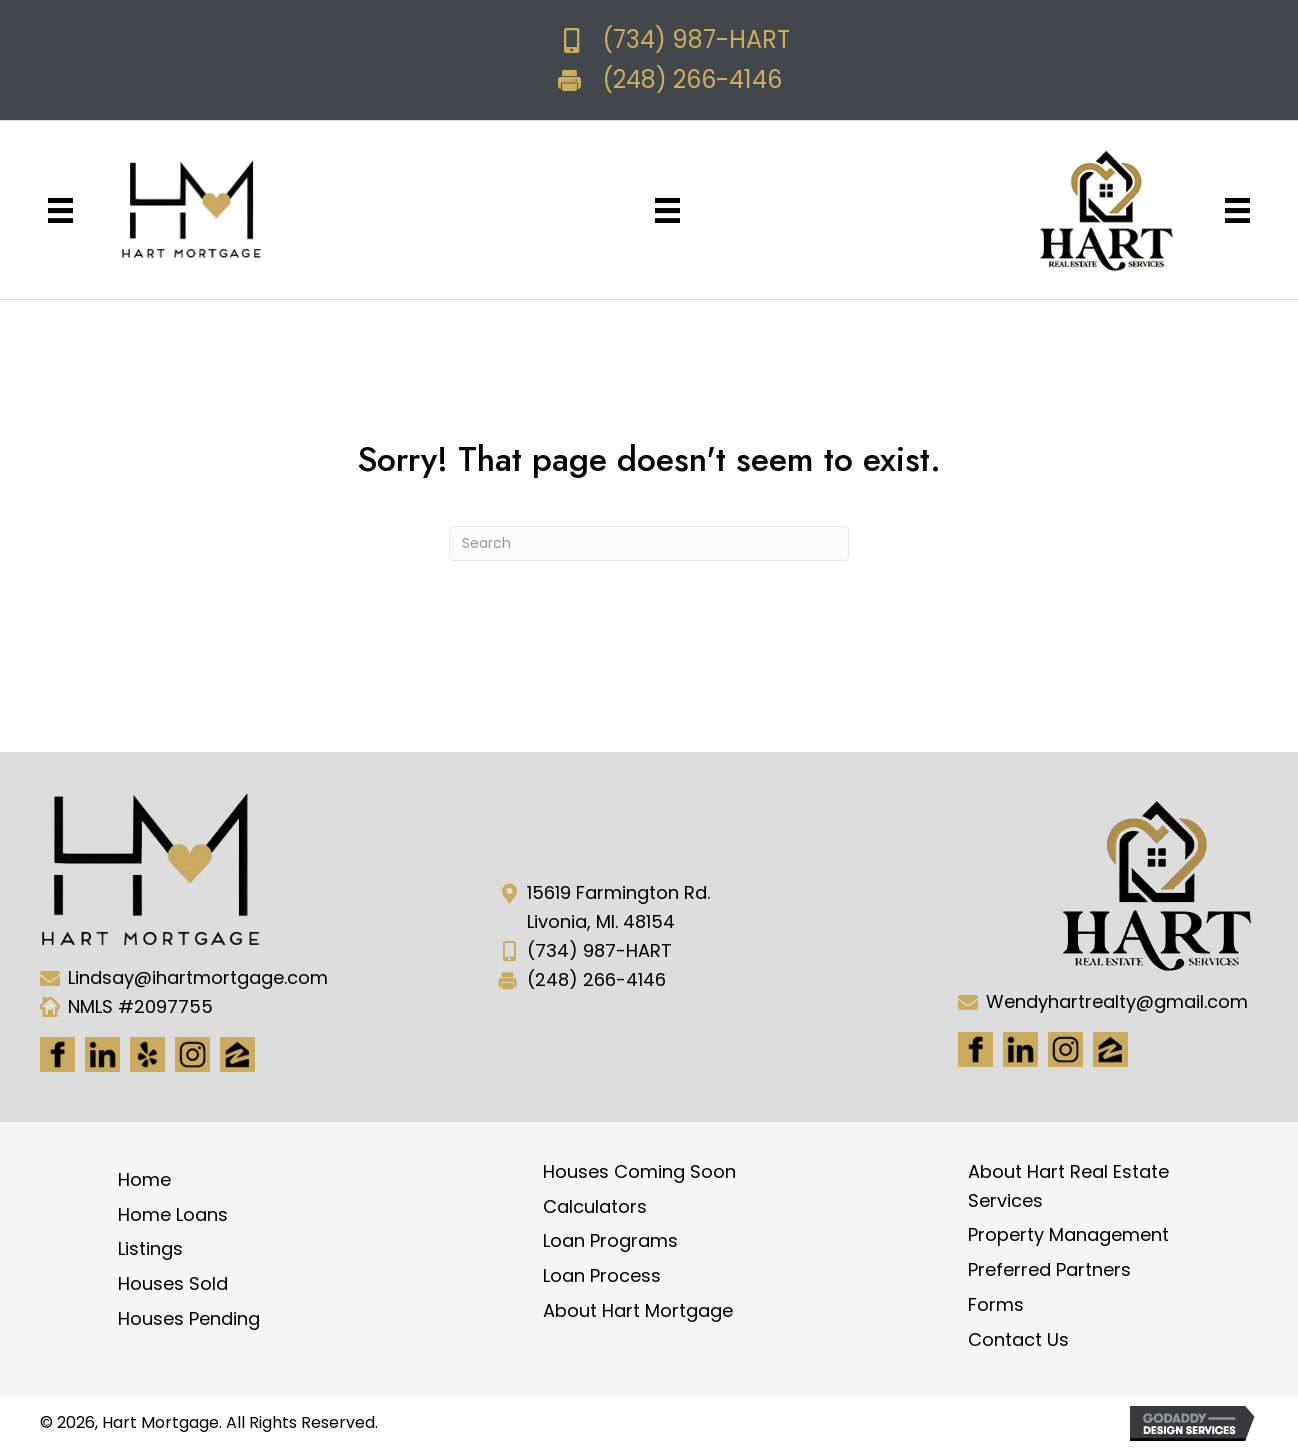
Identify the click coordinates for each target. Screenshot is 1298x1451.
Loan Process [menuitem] (602, 1275)
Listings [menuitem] (150, 1248)
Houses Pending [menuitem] (189, 1318)
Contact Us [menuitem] (1018, 1339)
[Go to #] (1065, 1049)
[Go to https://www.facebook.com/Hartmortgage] (57, 1054)
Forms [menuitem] (996, 1304)
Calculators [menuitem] (595, 1206)
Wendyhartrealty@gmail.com (1117, 1001)
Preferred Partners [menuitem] (1049, 1269)
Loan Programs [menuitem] (610, 1240)
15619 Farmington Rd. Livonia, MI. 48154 (618, 907)
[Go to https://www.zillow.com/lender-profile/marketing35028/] (237, 1054)
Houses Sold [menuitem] (173, 1283)
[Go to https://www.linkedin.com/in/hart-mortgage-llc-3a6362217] (102, 1054)
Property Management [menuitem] (1068, 1234)
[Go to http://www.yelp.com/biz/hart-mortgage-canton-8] (147, 1054)
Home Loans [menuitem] (173, 1214)
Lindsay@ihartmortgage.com (198, 977)
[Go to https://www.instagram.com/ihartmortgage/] (192, 1054)
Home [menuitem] (144, 1179)
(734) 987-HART (696, 39)
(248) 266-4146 (692, 79)
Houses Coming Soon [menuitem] (639, 1171)
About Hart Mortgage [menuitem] (638, 1310)
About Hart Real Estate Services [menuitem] (1068, 1186)
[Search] (649, 543)
